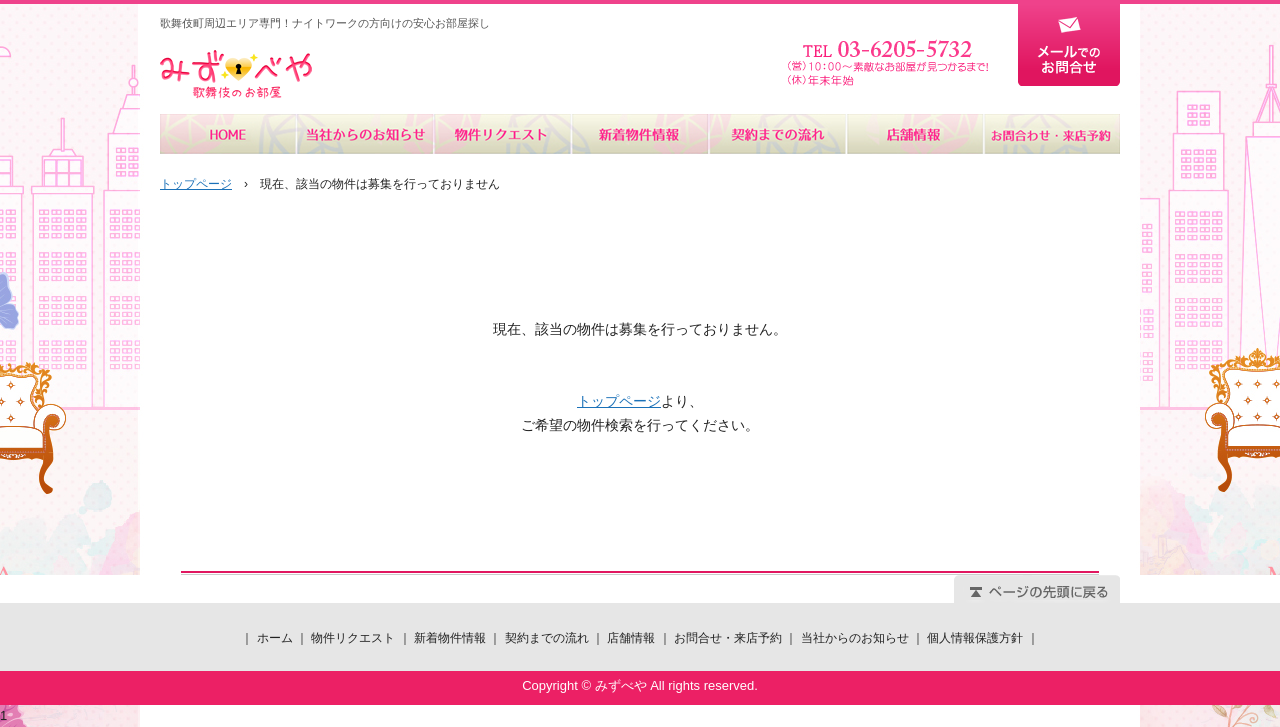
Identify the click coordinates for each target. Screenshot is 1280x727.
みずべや (236, 74)
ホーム (228, 134)
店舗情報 (913, 134)
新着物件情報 (639, 134)
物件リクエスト (502, 134)
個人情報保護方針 (975, 638)
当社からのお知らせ (365, 134)
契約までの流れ (776, 134)
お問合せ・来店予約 (1051, 134)
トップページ (196, 184)
